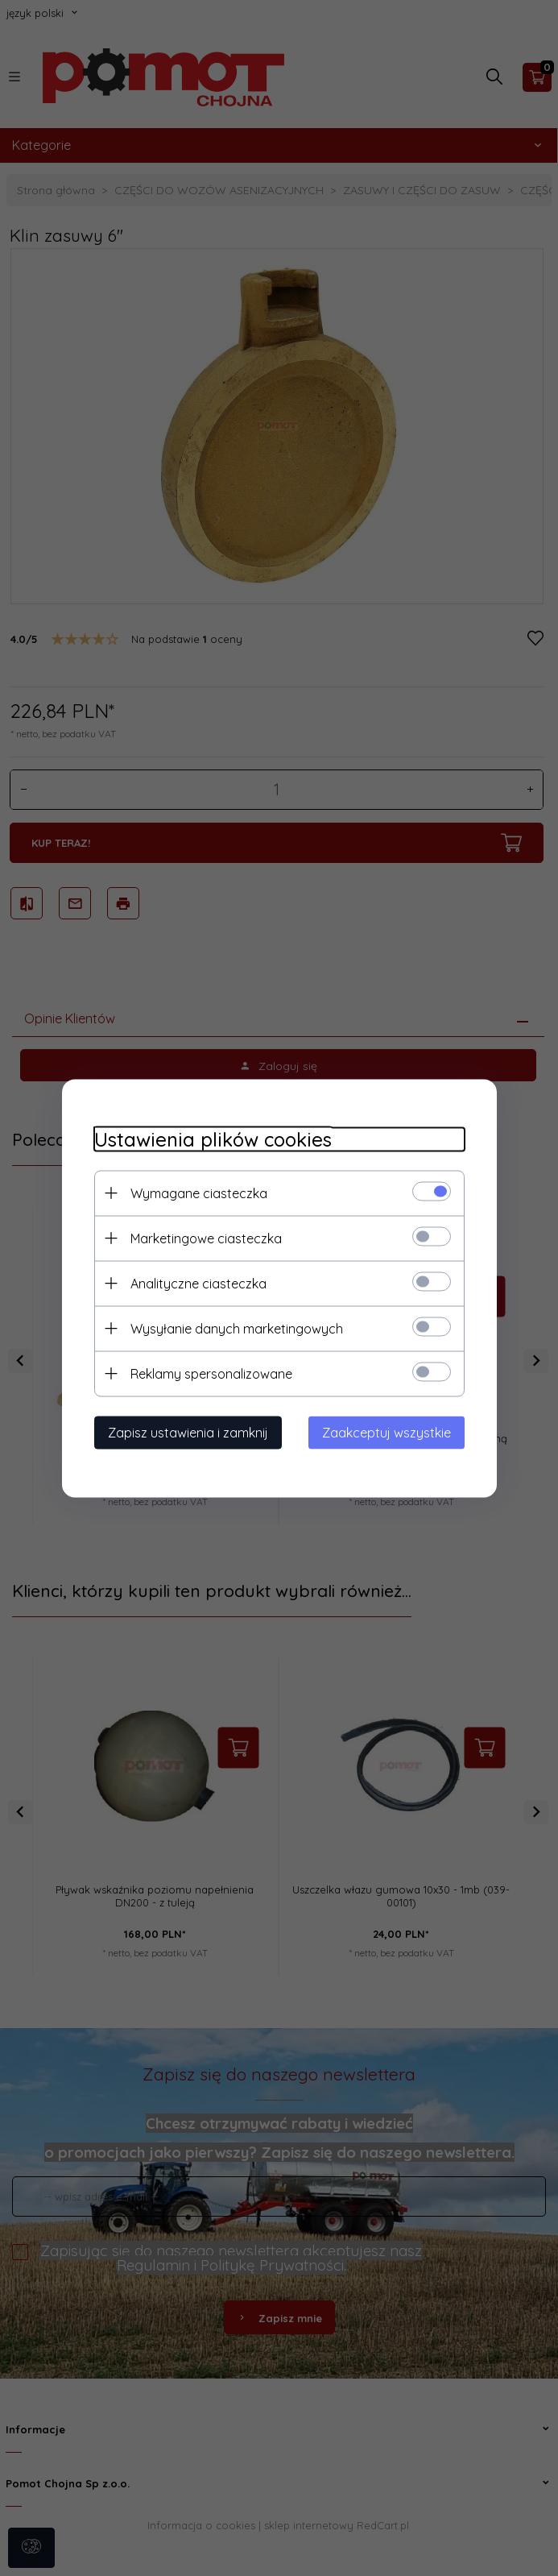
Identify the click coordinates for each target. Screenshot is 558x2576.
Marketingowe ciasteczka (206, 1238)
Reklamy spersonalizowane (211, 1373)
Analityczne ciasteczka (198, 1283)
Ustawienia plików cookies (213, 1139)
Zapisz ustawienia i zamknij (188, 1432)
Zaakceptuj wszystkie (386, 1432)
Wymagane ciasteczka (198, 1192)
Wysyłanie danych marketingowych (236, 1328)
